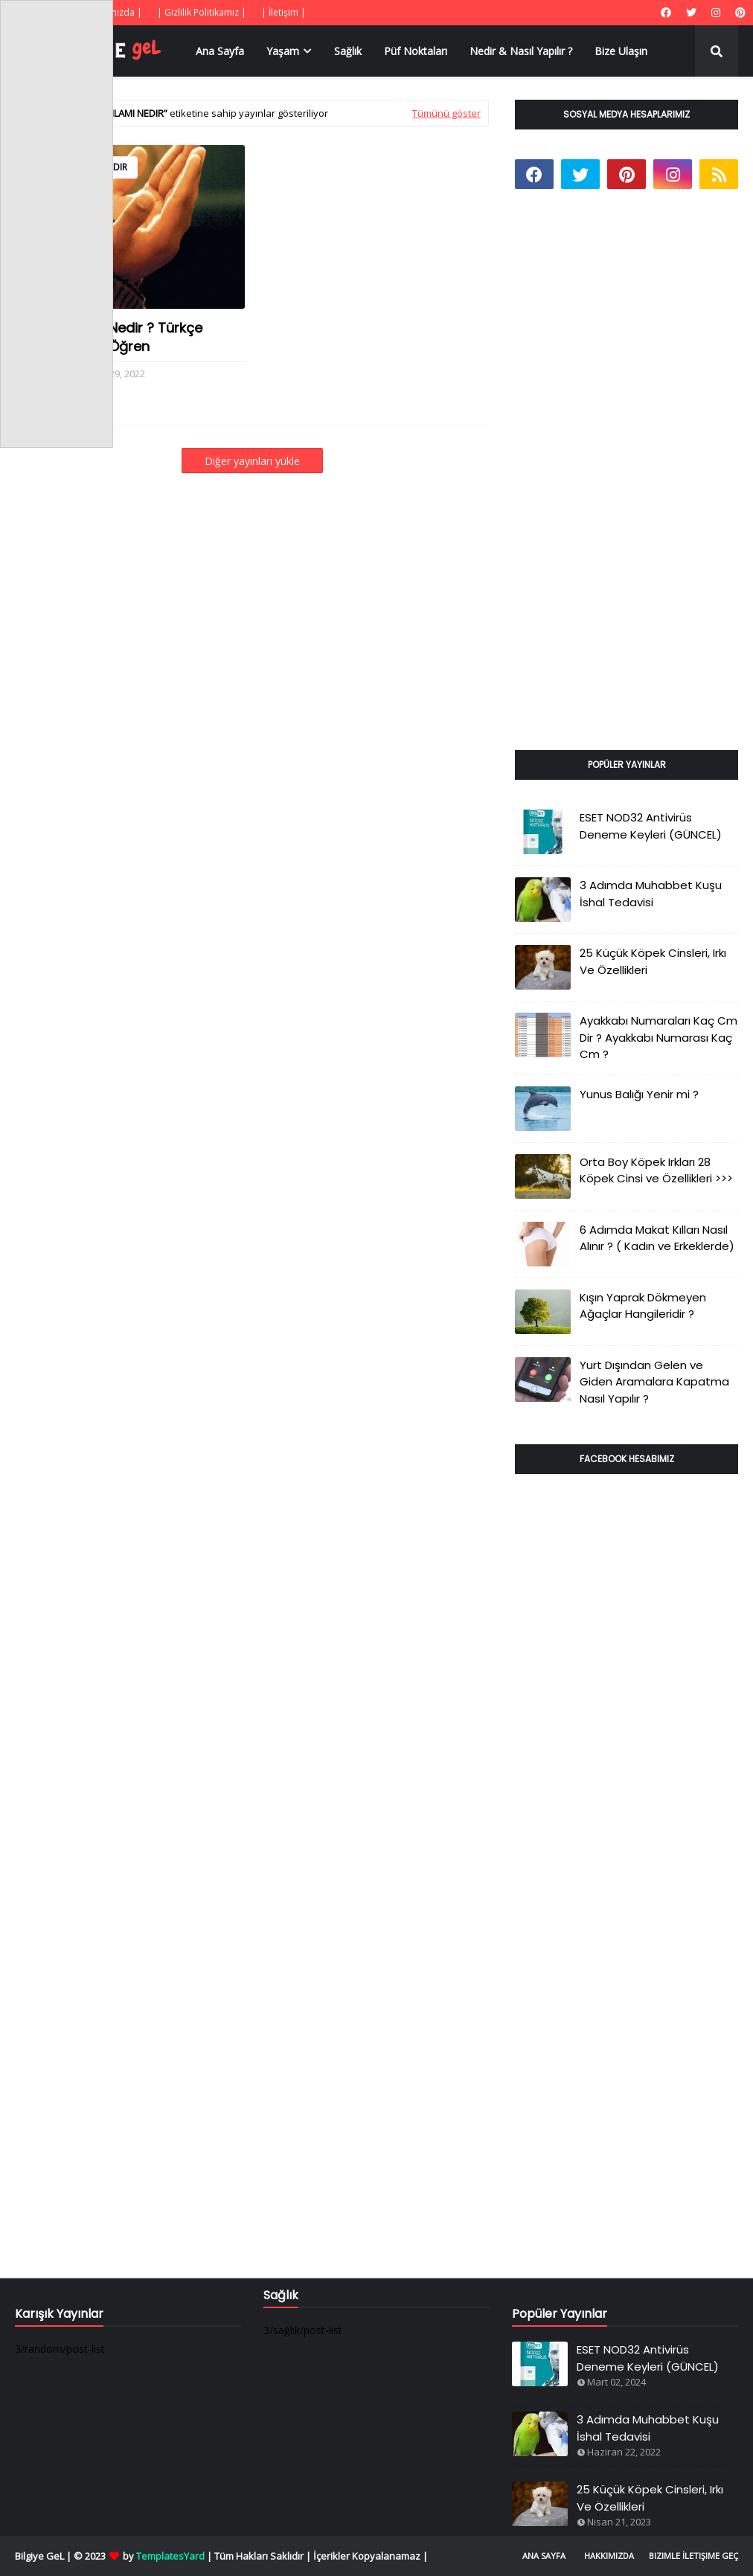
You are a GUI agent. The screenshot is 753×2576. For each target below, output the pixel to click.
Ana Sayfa (543, 2555)
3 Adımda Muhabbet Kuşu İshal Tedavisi (651, 893)
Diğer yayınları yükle (252, 461)
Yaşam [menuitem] (282, 51)
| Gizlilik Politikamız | (201, 12)
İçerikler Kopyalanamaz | (370, 2556)
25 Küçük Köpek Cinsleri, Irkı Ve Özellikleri (653, 961)
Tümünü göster (446, 113)
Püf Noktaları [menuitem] (415, 51)
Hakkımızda (609, 2555)
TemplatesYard (170, 2556)
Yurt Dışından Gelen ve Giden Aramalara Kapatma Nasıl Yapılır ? (654, 1381)
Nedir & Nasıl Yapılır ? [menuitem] (521, 51)
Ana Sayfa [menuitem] (220, 51)
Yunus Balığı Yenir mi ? (639, 1094)
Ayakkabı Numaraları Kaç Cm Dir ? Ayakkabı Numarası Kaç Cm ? (658, 1037)
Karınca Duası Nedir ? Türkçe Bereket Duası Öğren (108, 337)
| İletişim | (283, 12)
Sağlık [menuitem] (348, 51)
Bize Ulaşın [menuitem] (621, 51)
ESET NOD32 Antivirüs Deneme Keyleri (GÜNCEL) (651, 826)
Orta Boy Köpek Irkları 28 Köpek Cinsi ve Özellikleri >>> (656, 1170)
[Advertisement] (626, 486)
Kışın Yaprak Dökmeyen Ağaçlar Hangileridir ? (643, 1305)
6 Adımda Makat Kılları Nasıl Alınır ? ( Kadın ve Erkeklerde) (657, 1238)
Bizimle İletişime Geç (693, 2555)
